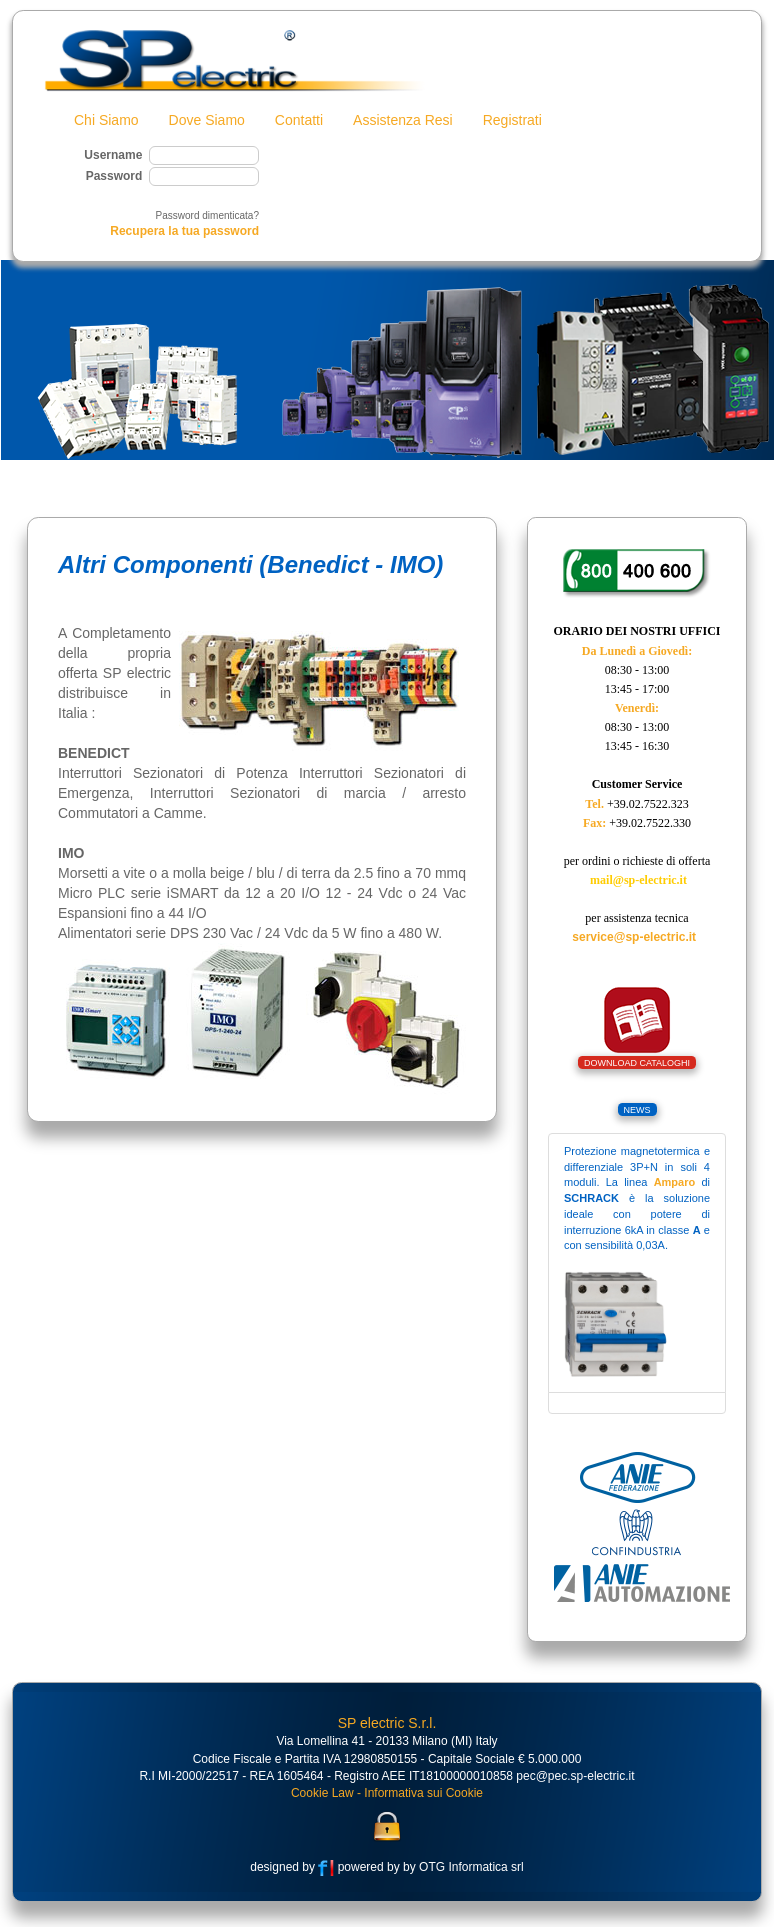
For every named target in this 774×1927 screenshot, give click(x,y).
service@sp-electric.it (634, 942)
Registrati (512, 120)
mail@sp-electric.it (638, 885)
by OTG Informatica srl (462, 1872)
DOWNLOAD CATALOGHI (637, 1068)
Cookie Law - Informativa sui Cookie (387, 1798)
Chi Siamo (106, 120)
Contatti (299, 120)
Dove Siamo (207, 120)
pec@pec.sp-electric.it (575, 1781)
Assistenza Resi (403, 120)
